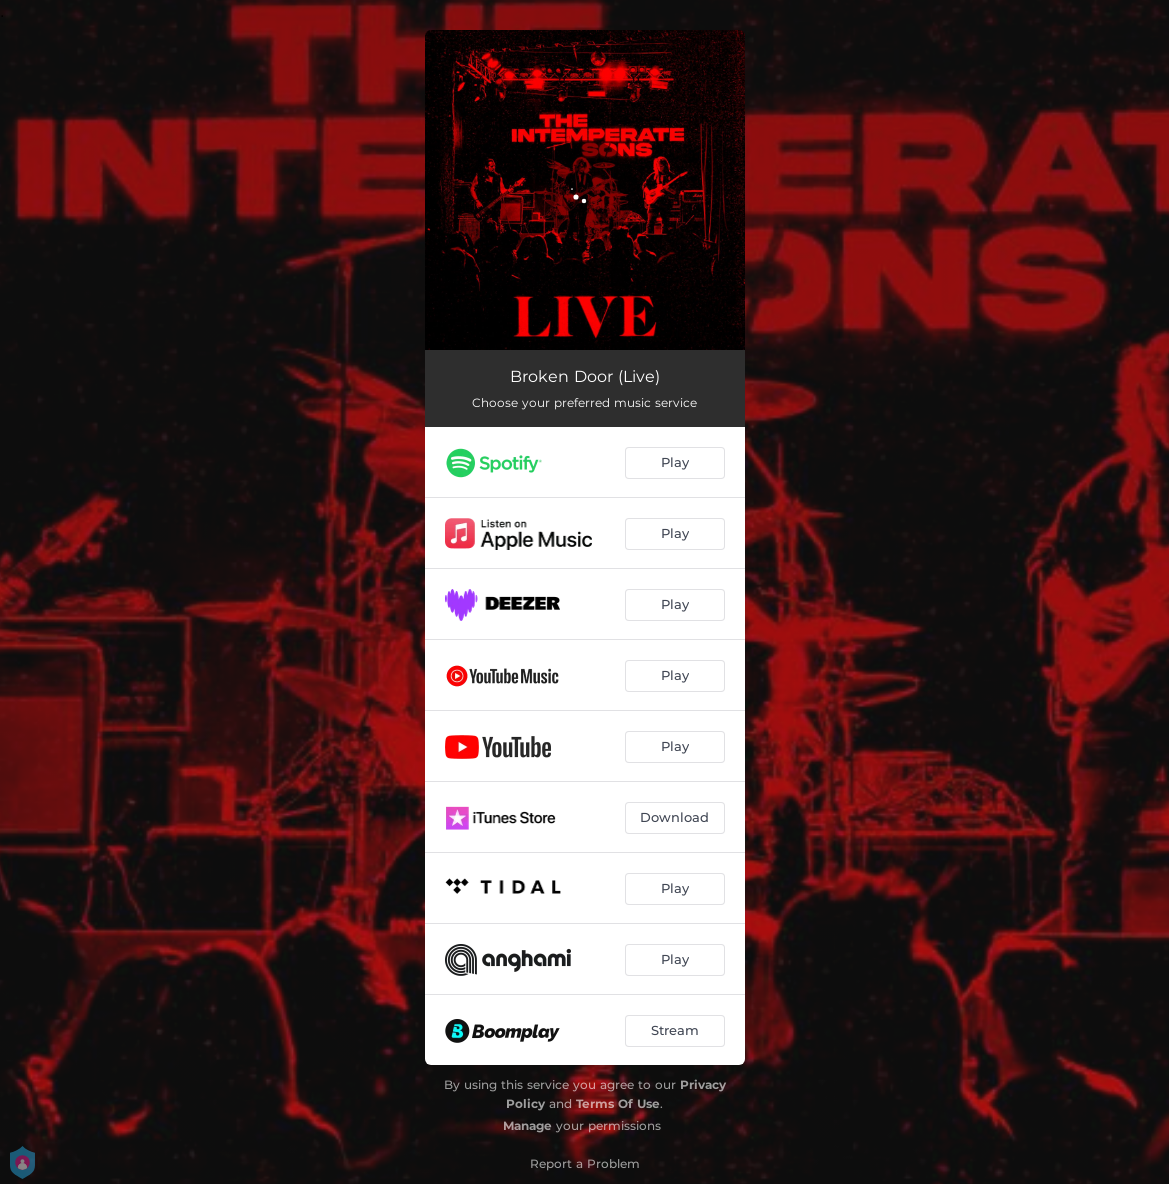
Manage (527, 1125)
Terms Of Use (618, 1103)
